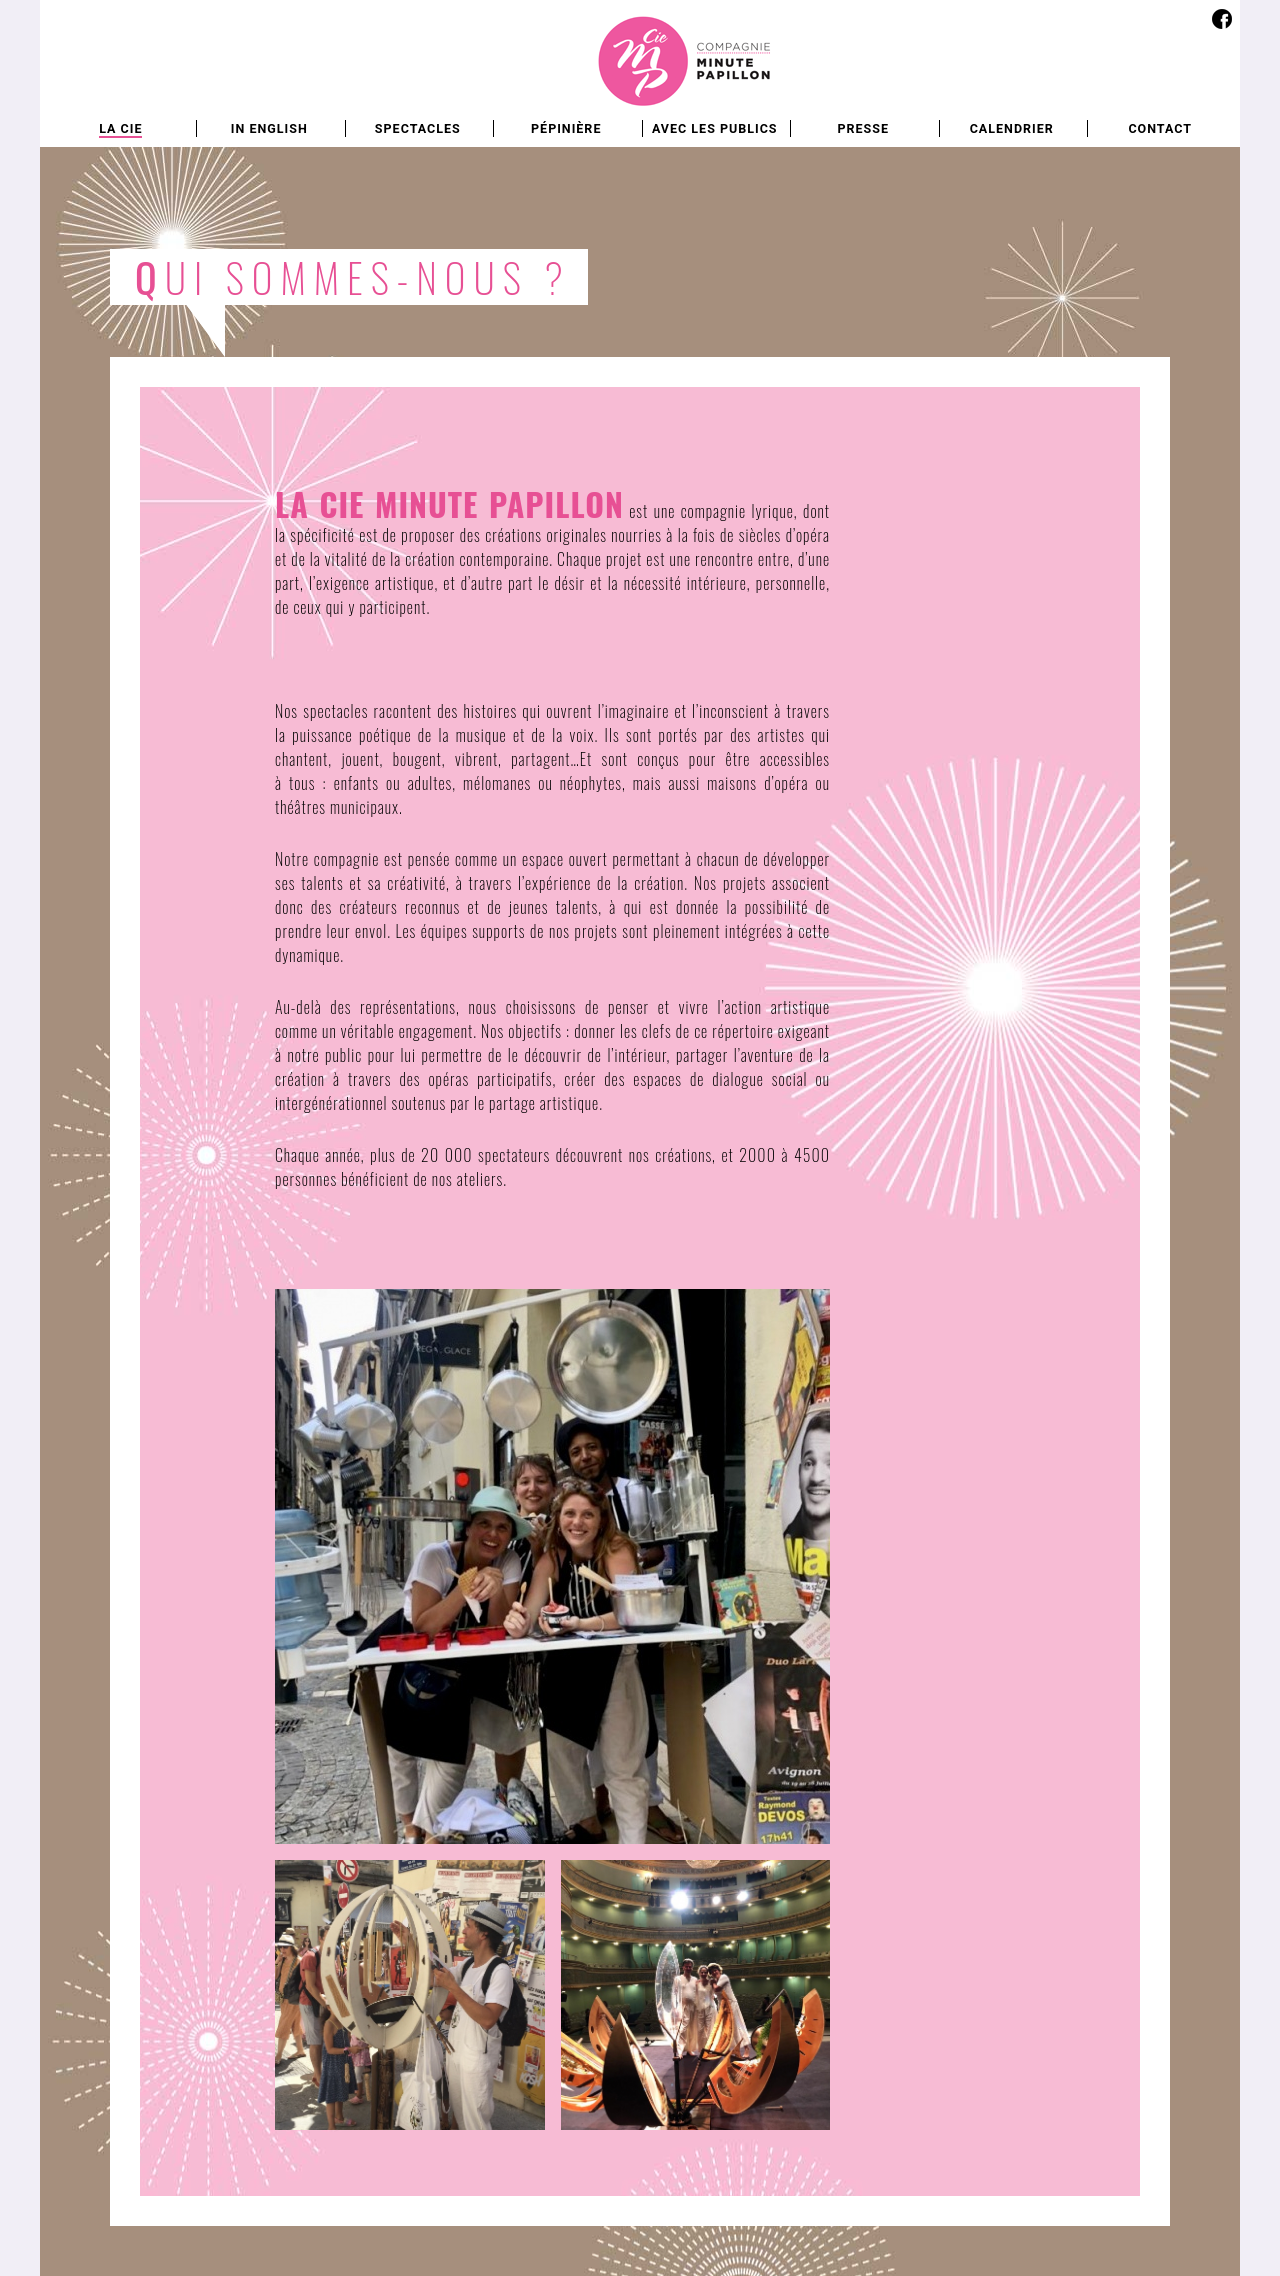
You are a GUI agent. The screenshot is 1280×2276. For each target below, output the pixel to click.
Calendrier (1012, 128)
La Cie (120, 128)
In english (269, 128)
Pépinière (566, 128)
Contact (1160, 128)
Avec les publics (715, 128)
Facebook (1221, 18)
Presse (863, 128)
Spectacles (418, 128)
